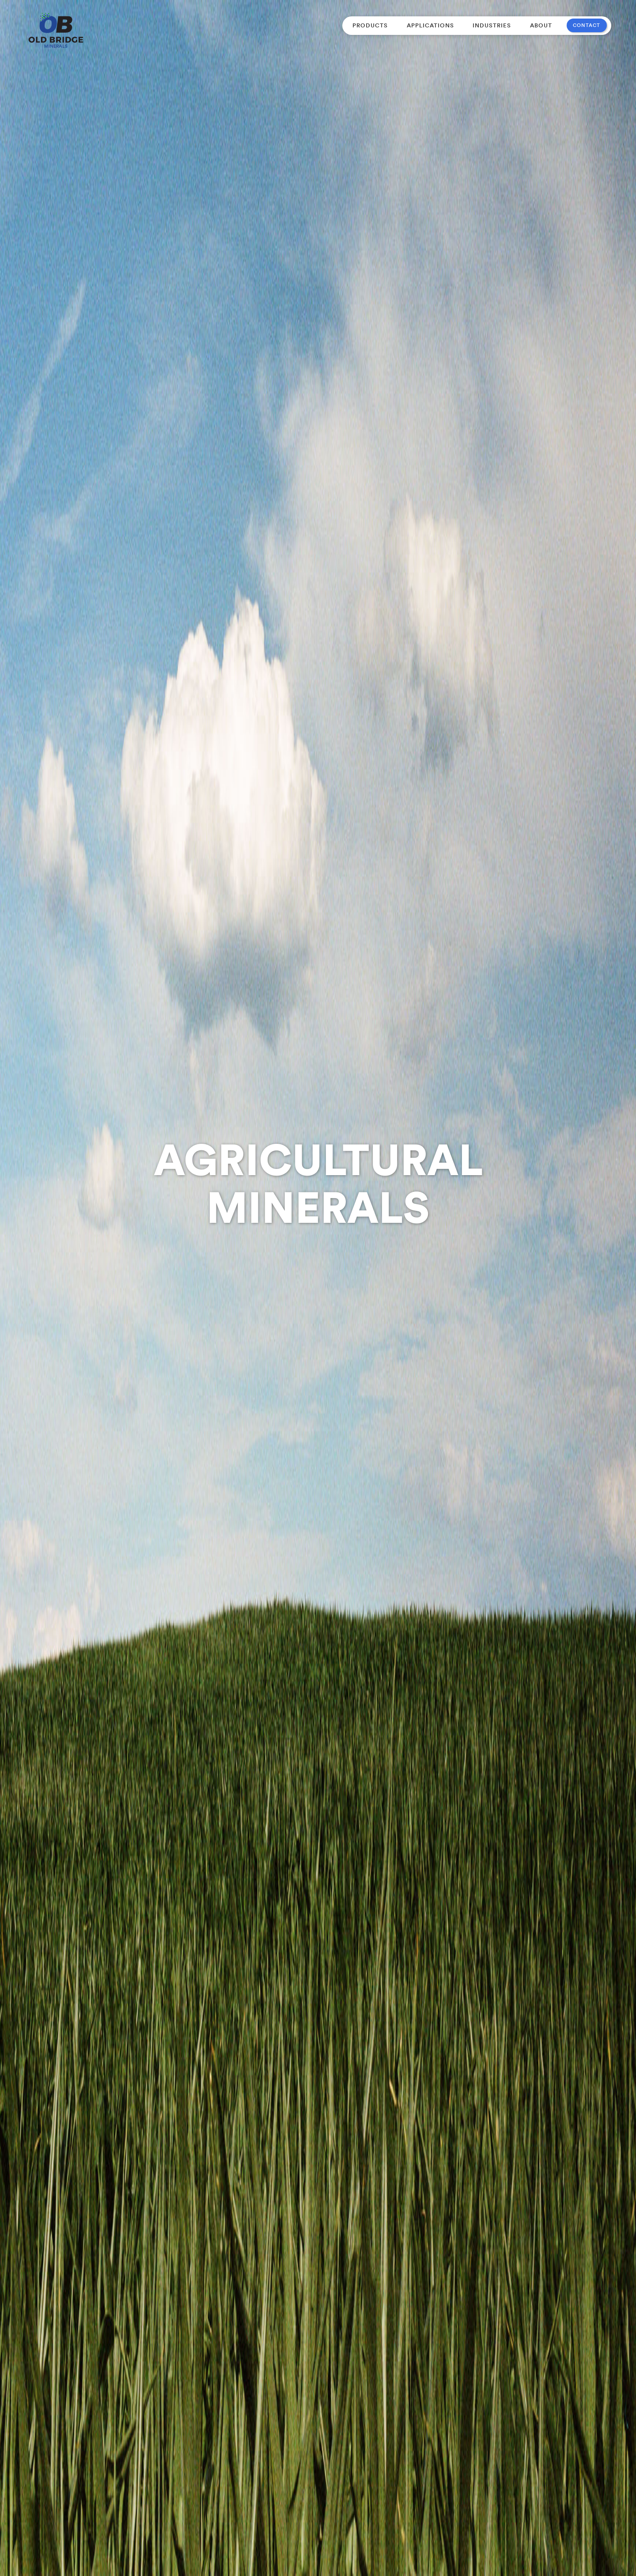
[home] (56, 30)
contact (586, 25)
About (541, 25)
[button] (369, 25)
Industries (492, 25)
